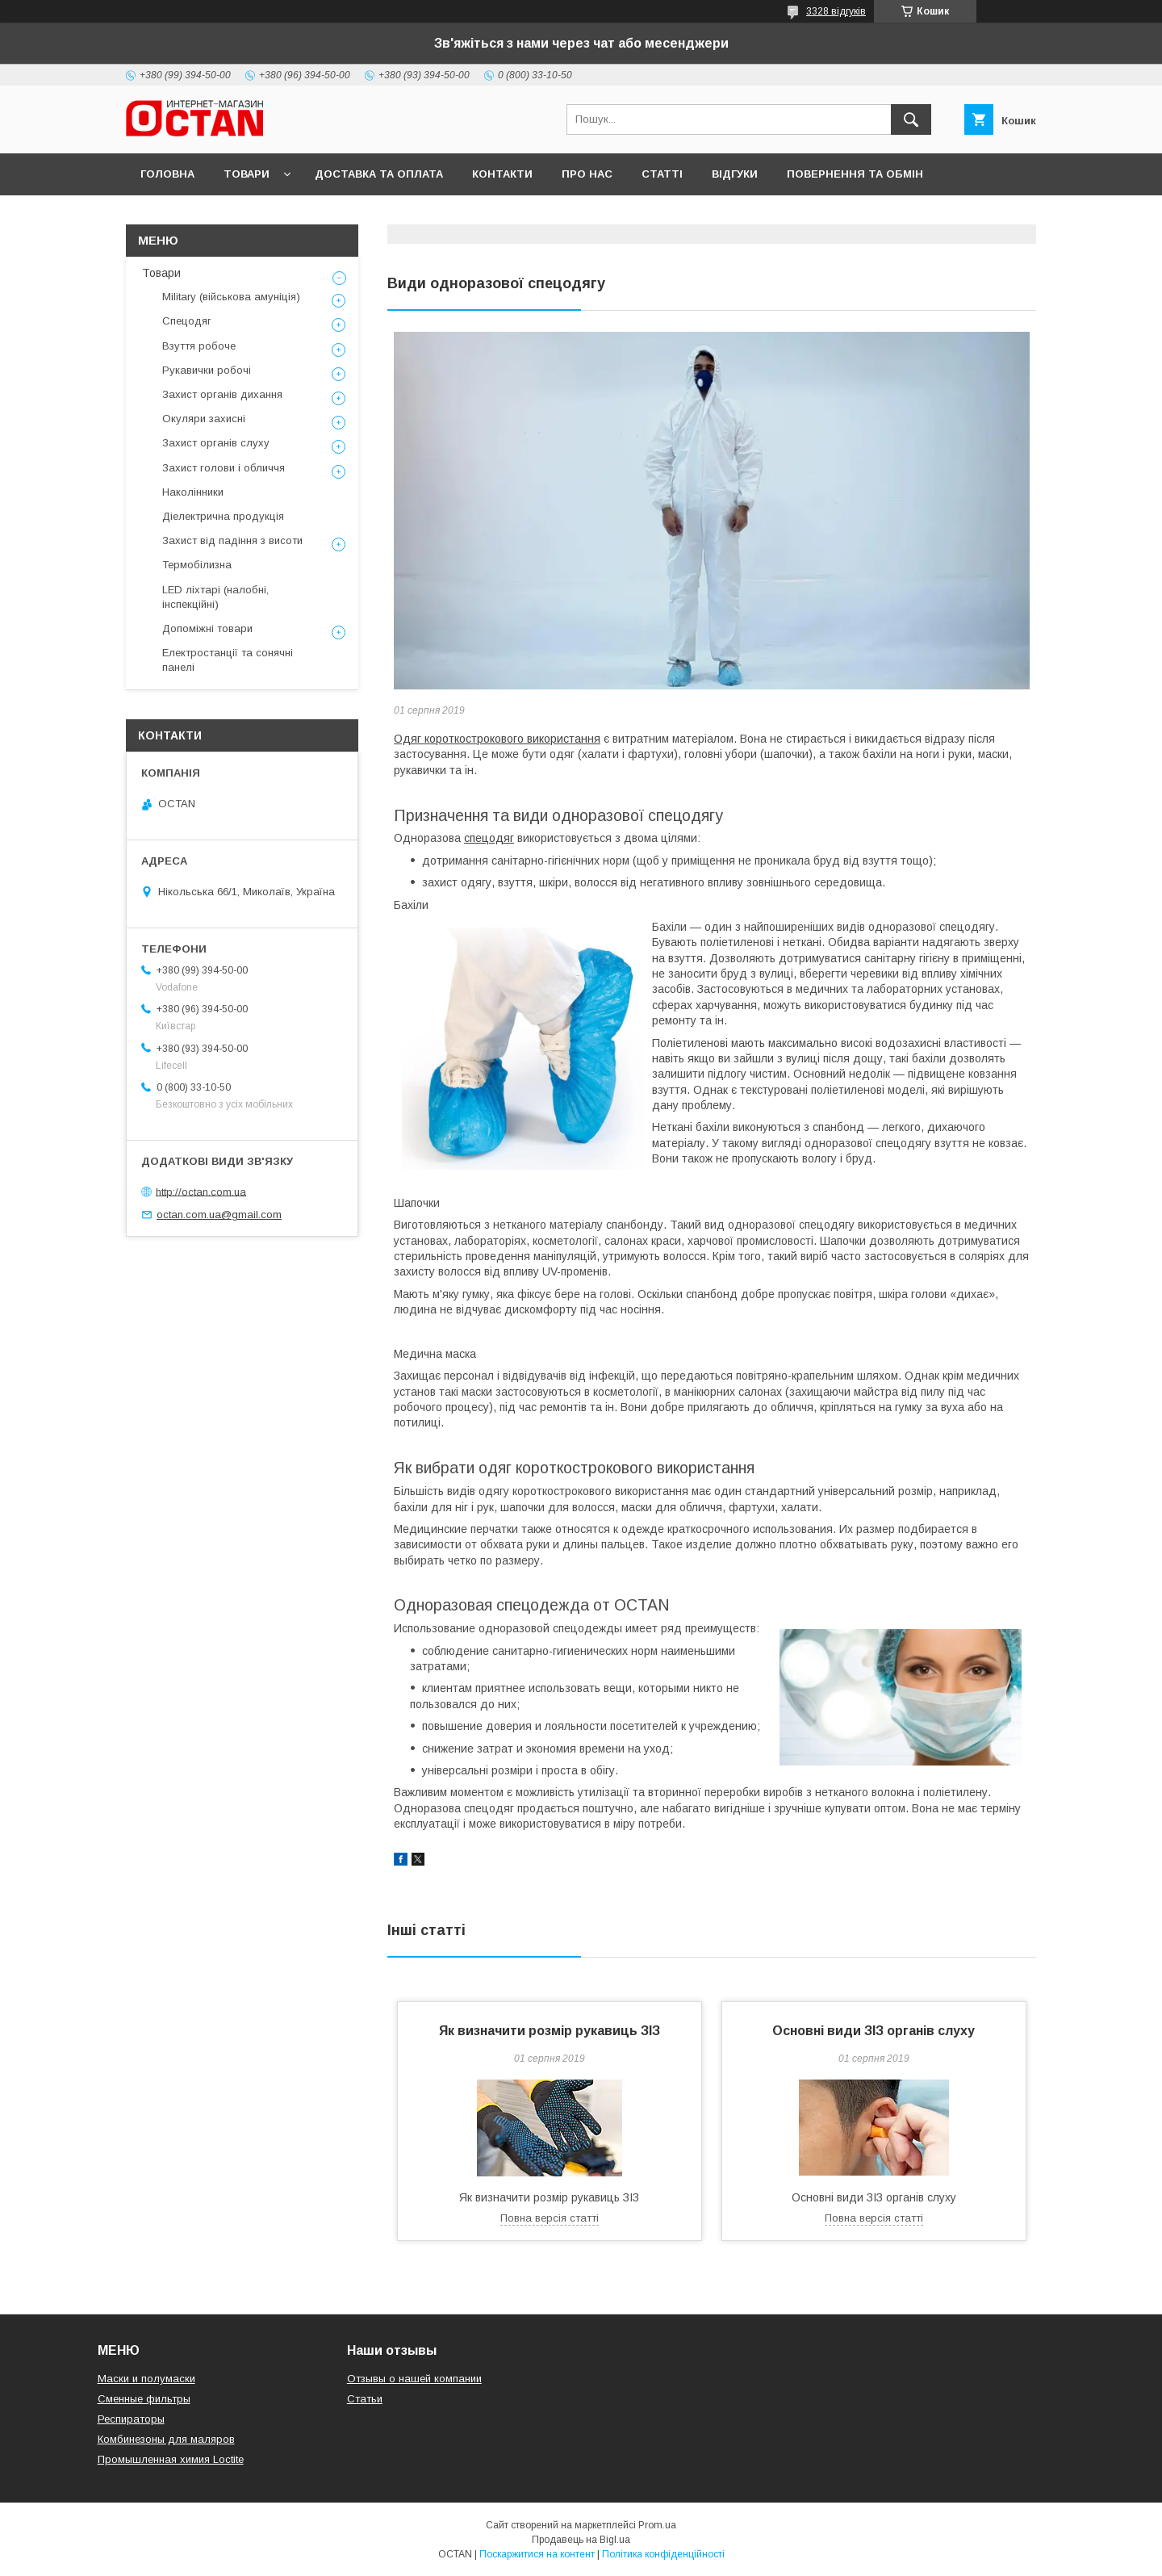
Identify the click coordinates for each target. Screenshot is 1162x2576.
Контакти (502, 174)
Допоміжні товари (207, 628)
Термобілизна (197, 565)
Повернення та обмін (855, 174)
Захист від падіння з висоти (232, 540)
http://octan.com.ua (201, 1191)
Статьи (364, 2399)
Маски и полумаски (146, 2379)
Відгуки (735, 174)
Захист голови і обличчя (223, 468)
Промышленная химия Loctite (171, 2459)
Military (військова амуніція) (231, 297)
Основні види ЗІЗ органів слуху (873, 2031)
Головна (167, 174)
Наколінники (193, 492)
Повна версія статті (549, 2218)
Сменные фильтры (144, 2399)
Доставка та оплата (379, 174)
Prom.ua (657, 2525)
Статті (662, 174)
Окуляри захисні (203, 419)
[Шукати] (911, 119)
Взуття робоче (199, 346)
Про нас (587, 174)
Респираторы (131, 2419)
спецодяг (489, 837)
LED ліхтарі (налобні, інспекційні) (215, 597)
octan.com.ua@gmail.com (219, 1214)
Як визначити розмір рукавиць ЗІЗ (549, 2031)
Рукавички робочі (206, 370)
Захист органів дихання (222, 394)
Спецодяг (186, 321)
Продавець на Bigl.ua (581, 2539)
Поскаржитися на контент (537, 2554)
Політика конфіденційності (663, 2554)
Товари (247, 174)
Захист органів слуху (216, 443)
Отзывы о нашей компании (414, 2379)
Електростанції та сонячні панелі (227, 660)
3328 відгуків (836, 11)
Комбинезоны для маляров (166, 2439)
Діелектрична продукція (223, 516)
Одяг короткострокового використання (497, 738)
